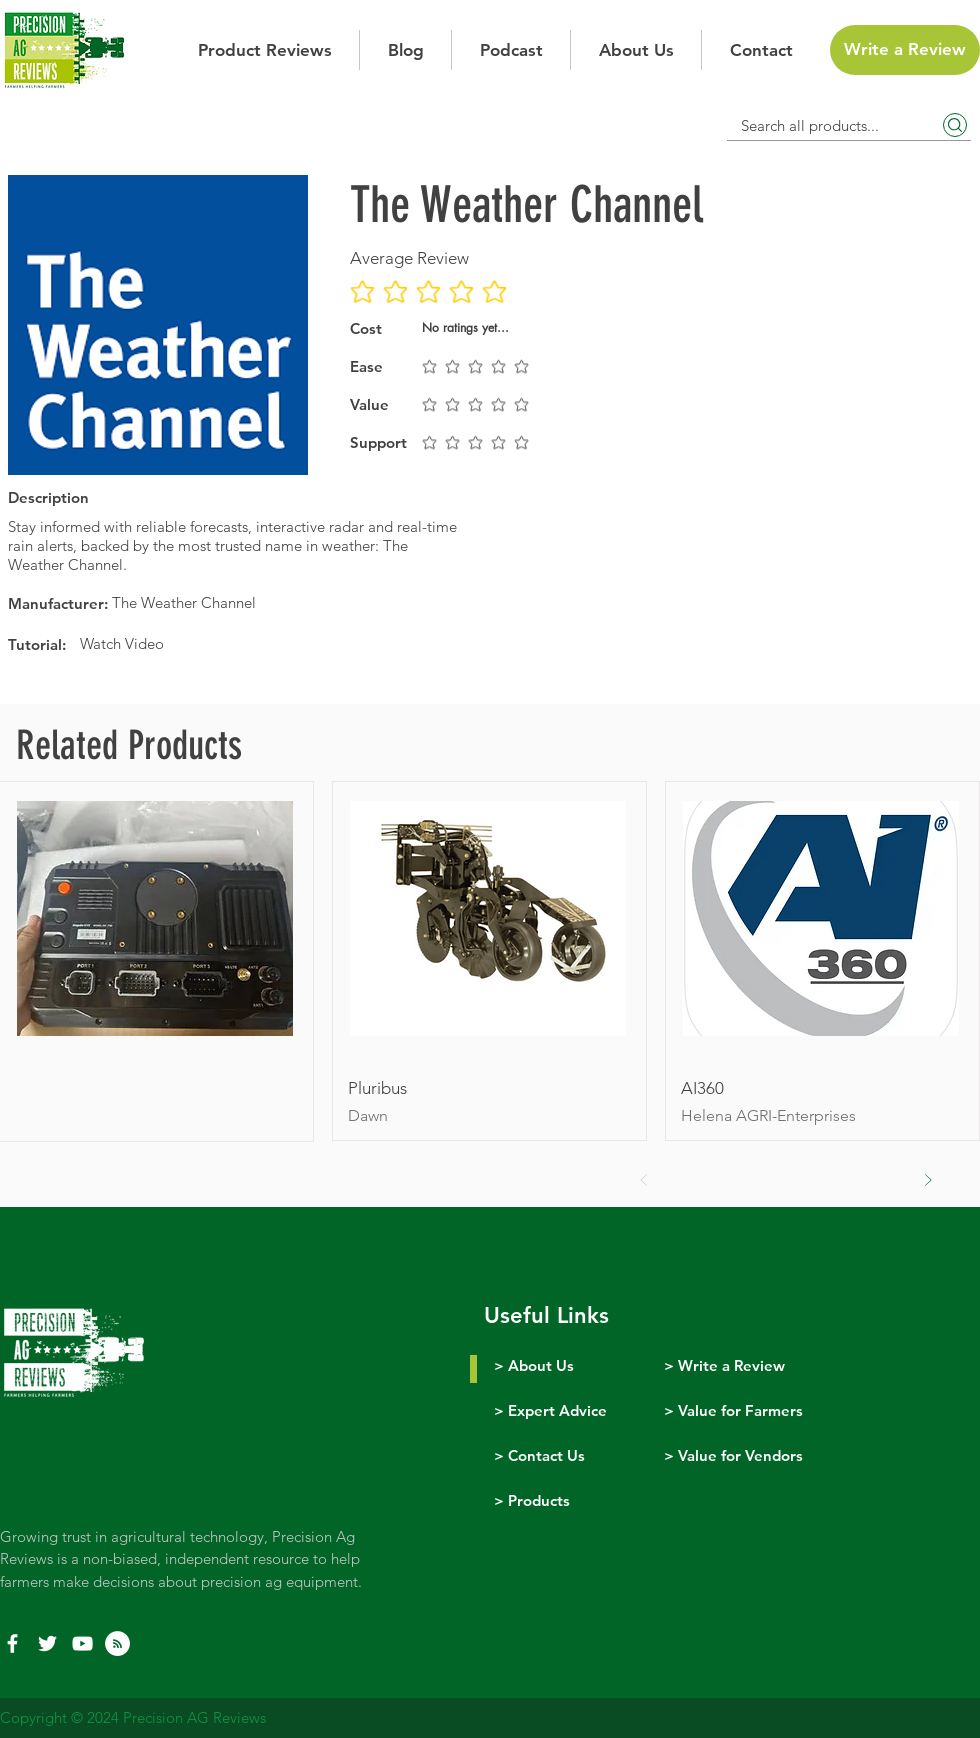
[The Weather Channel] (285, 602)
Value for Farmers (740, 1410)
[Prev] (644, 1180)
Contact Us (546, 1455)
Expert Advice (557, 1410)
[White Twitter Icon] (47, 1643)
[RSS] (117, 1643)
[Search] (955, 125)
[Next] (928, 1180)
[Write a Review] (905, 50)
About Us (541, 1365)
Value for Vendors (740, 1455)
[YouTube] (82, 1643)
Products (539, 1500)
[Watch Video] (274, 643)
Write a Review (731, 1365)
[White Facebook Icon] (12, 1643)
